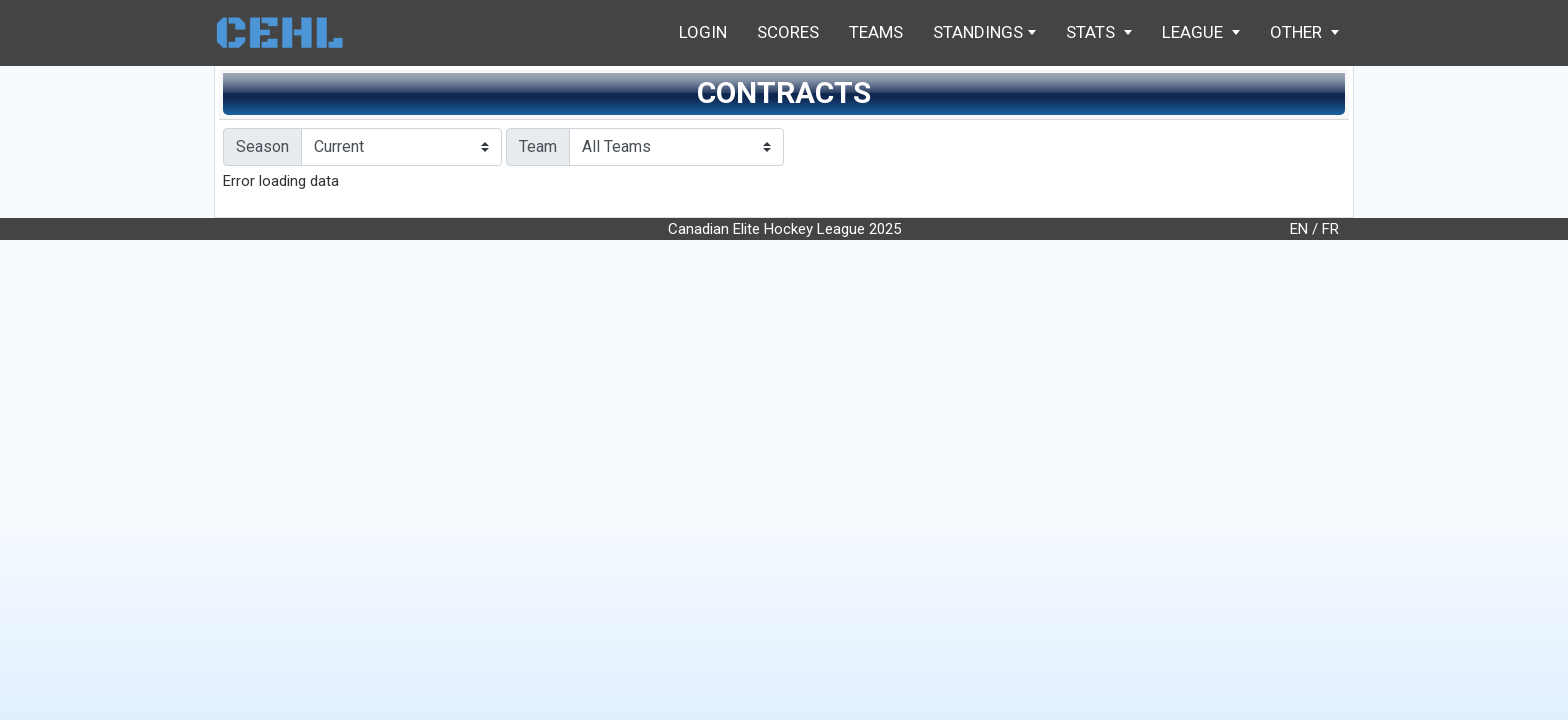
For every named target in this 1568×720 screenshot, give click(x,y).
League (1201, 32)
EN (1299, 229)
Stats (1099, 32)
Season (262, 146)
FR (1330, 229)
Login (703, 32)
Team (538, 146)
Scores (788, 32)
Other (1304, 32)
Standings (984, 32)
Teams (876, 32)
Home (289, 32)
